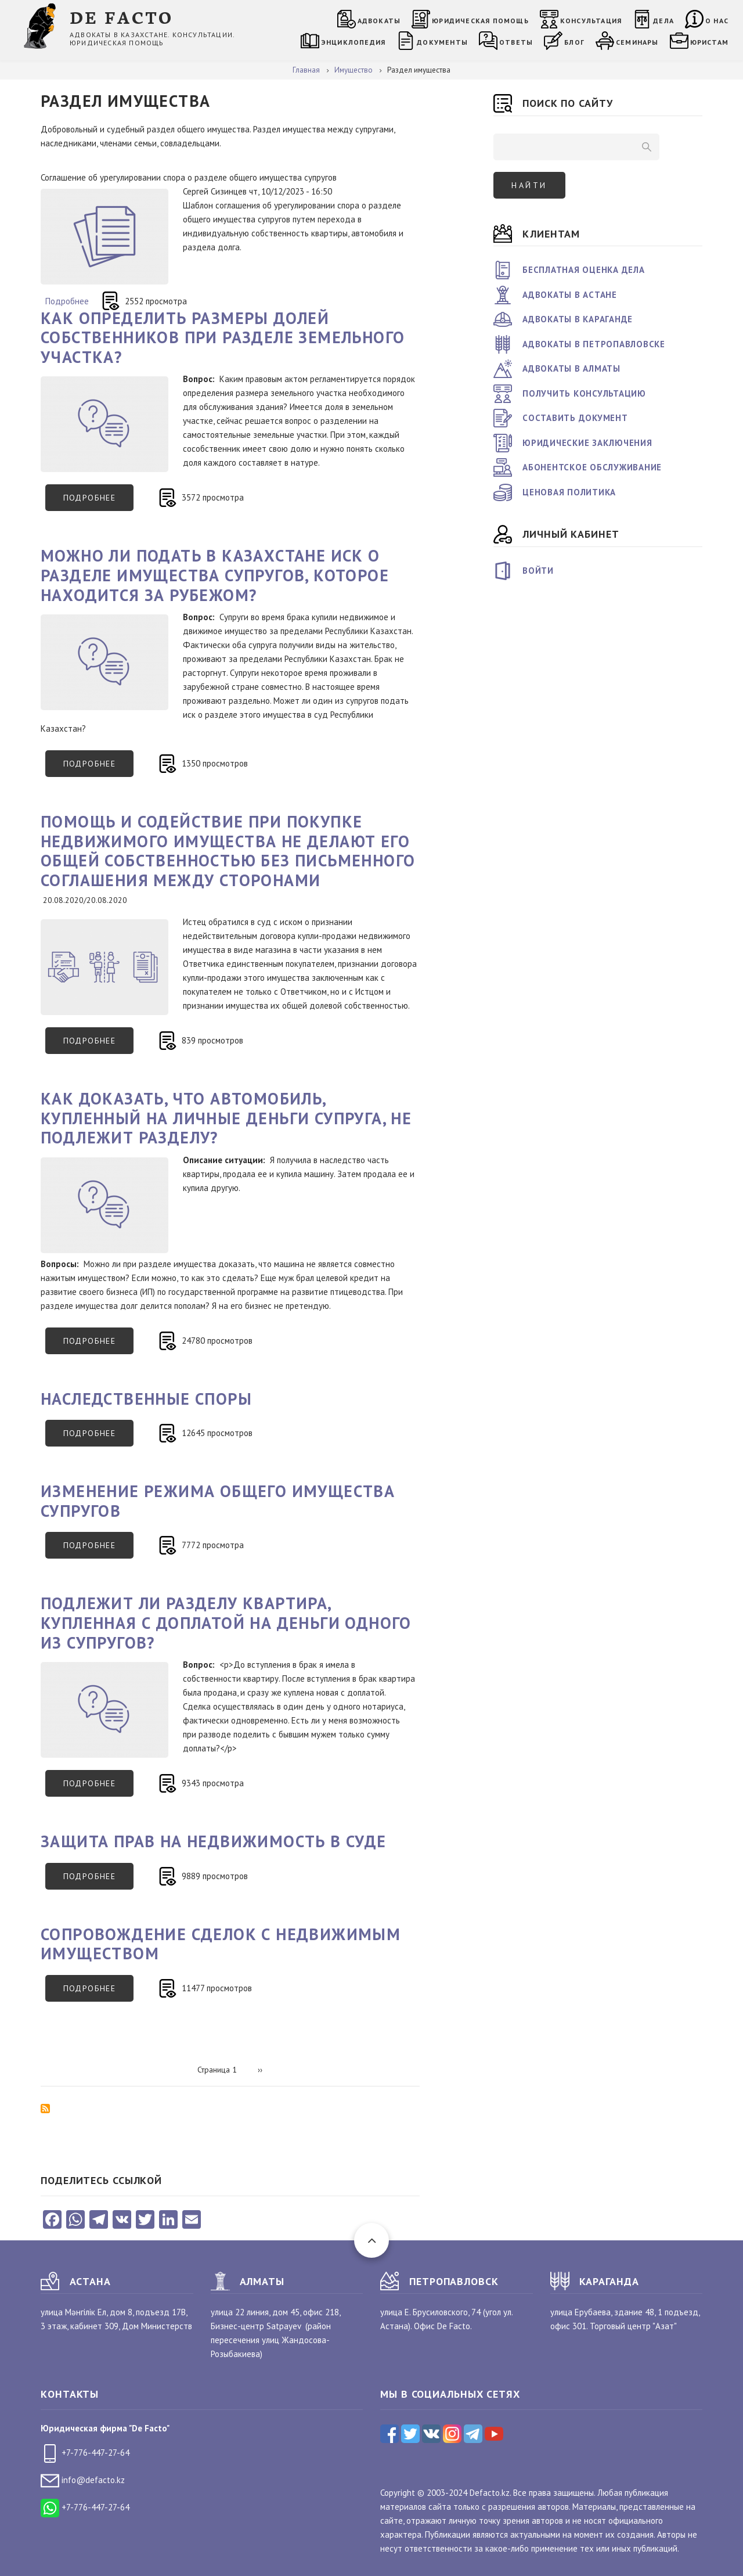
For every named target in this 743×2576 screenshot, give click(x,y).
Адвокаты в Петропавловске (593, 344)
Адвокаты (379, 20)
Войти (538, 570)
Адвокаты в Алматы (571, 368)
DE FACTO (122, 16)
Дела (663, 20)
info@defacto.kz (83, 2479)
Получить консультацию (584, 393)
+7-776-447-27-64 (85, 2452)
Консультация (591, 20)
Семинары (637, 42)
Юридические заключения (587, 442)
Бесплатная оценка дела (583, 269)
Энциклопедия (353, 42)
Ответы (516, 42)
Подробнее (67, 301)
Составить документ (575, 417)
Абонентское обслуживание (592, 467)
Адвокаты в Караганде (577, 319)
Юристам (709, 42)
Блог (574, 42)
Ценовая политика (569, 492)
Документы (442, 42)
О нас (716, 20)
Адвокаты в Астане (569, 294)
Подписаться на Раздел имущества (45, 2108)
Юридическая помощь (480, 20)
